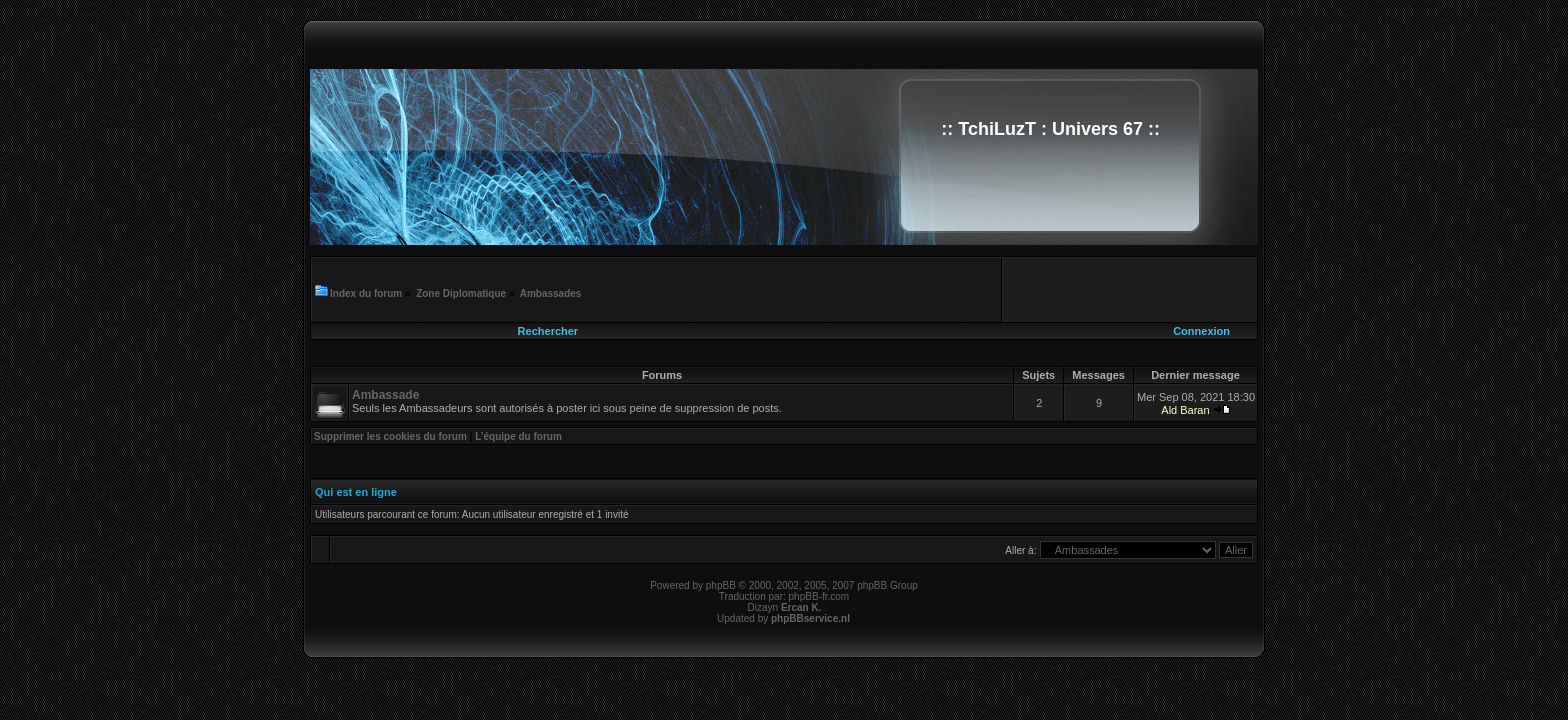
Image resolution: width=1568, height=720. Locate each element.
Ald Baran (1185, 410)
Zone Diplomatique (461, 293)
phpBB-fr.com (819, 596)
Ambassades (551, 293)
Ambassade (385, 395)
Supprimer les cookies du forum (390, 436)
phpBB (721, 585)
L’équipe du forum (518, 436)
